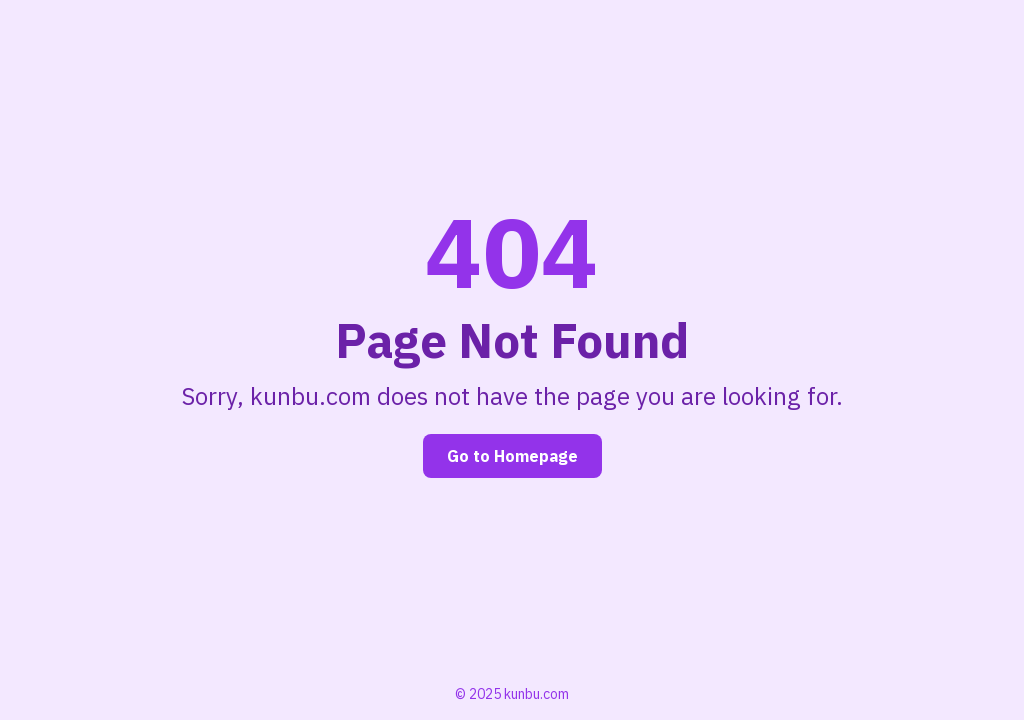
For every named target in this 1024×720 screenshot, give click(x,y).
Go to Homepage (512, 456)
